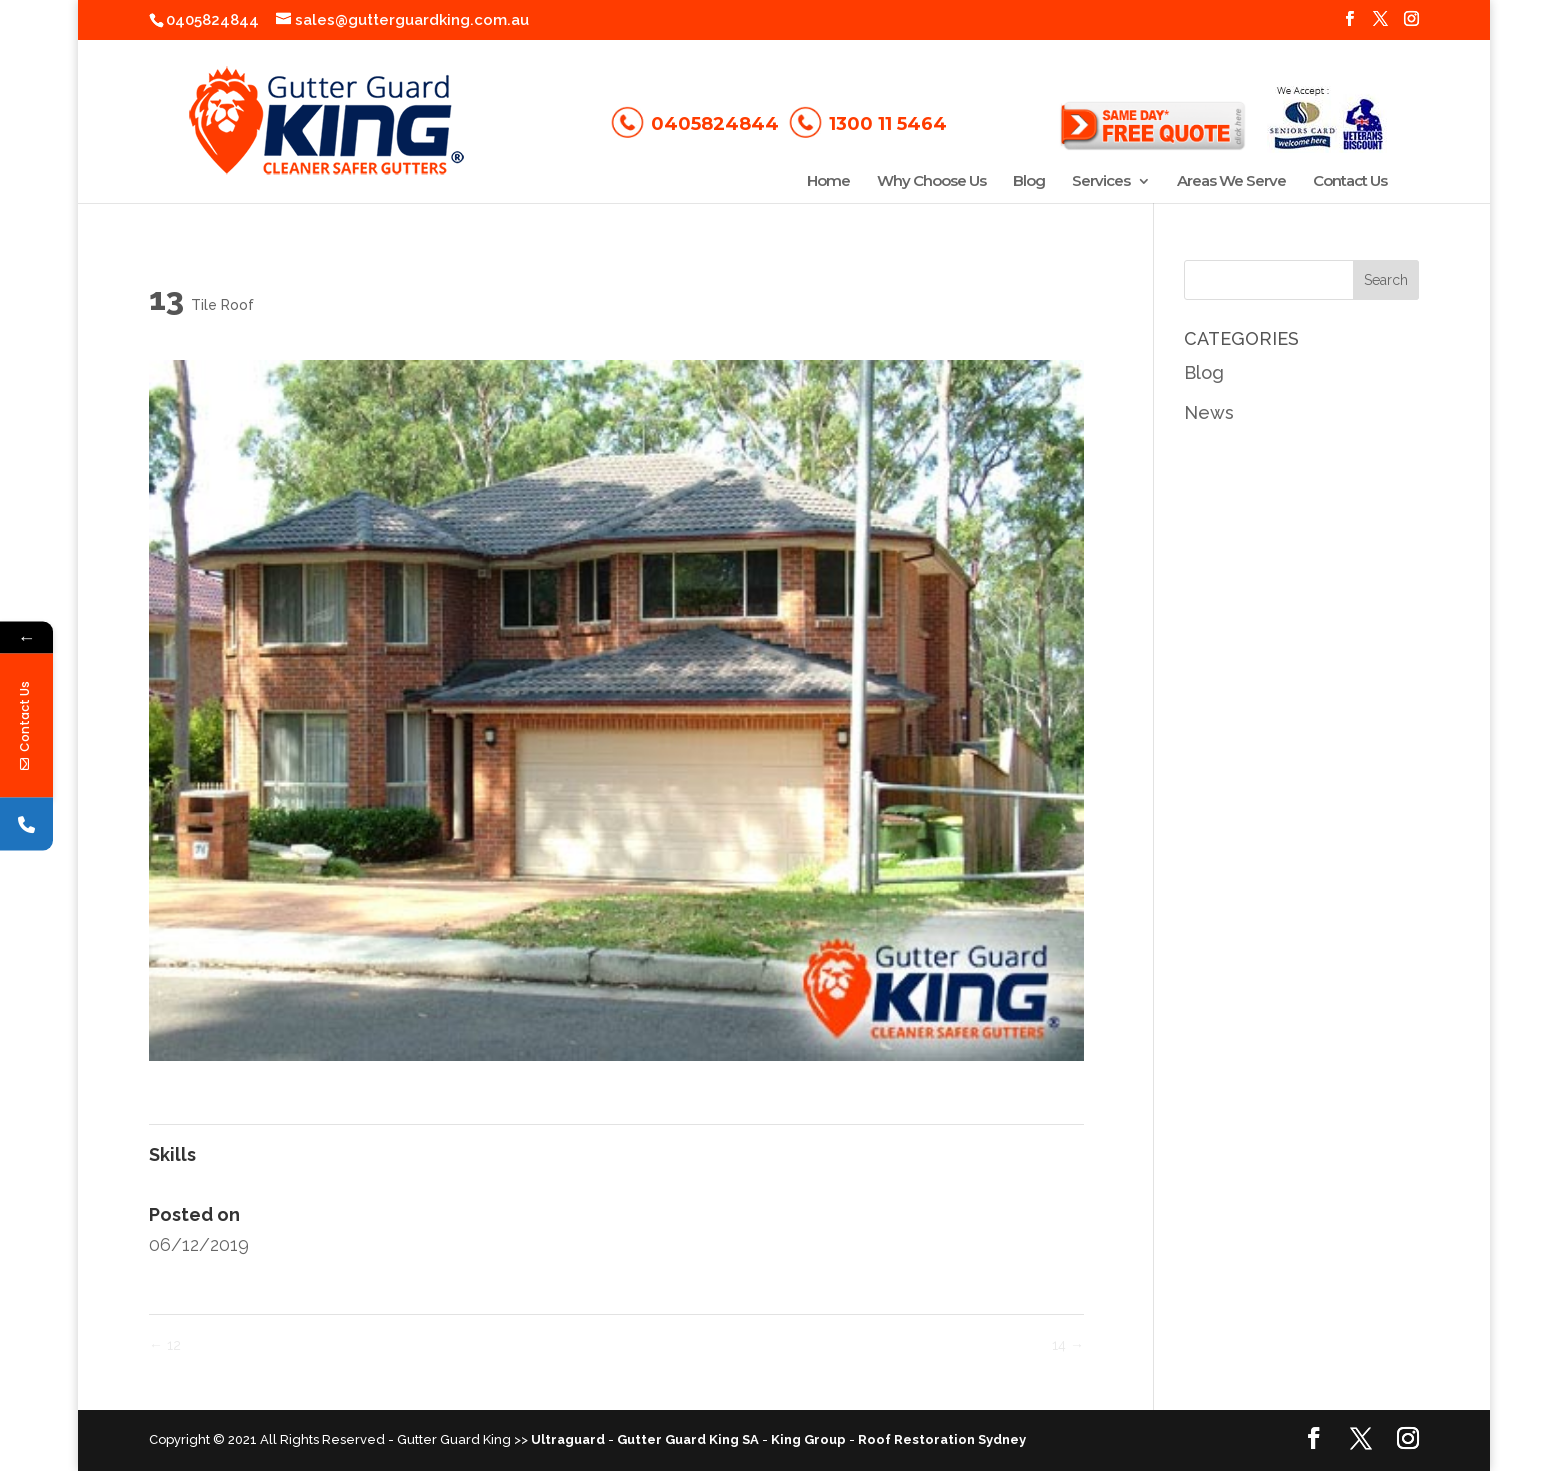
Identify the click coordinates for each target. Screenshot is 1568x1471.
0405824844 (212, 20)
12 (165, 1345)
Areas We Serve (1231, 182)
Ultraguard (568, 1439)
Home (828, 182)
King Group (808, 1439)
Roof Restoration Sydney (942, 1439)
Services (1101, 182)
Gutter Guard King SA (688, 1439)
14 (1068, 1345)
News (1209, 412)
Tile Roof (222, 305)
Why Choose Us (931, 182)
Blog (1029, 182)
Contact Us (1350, 182)
